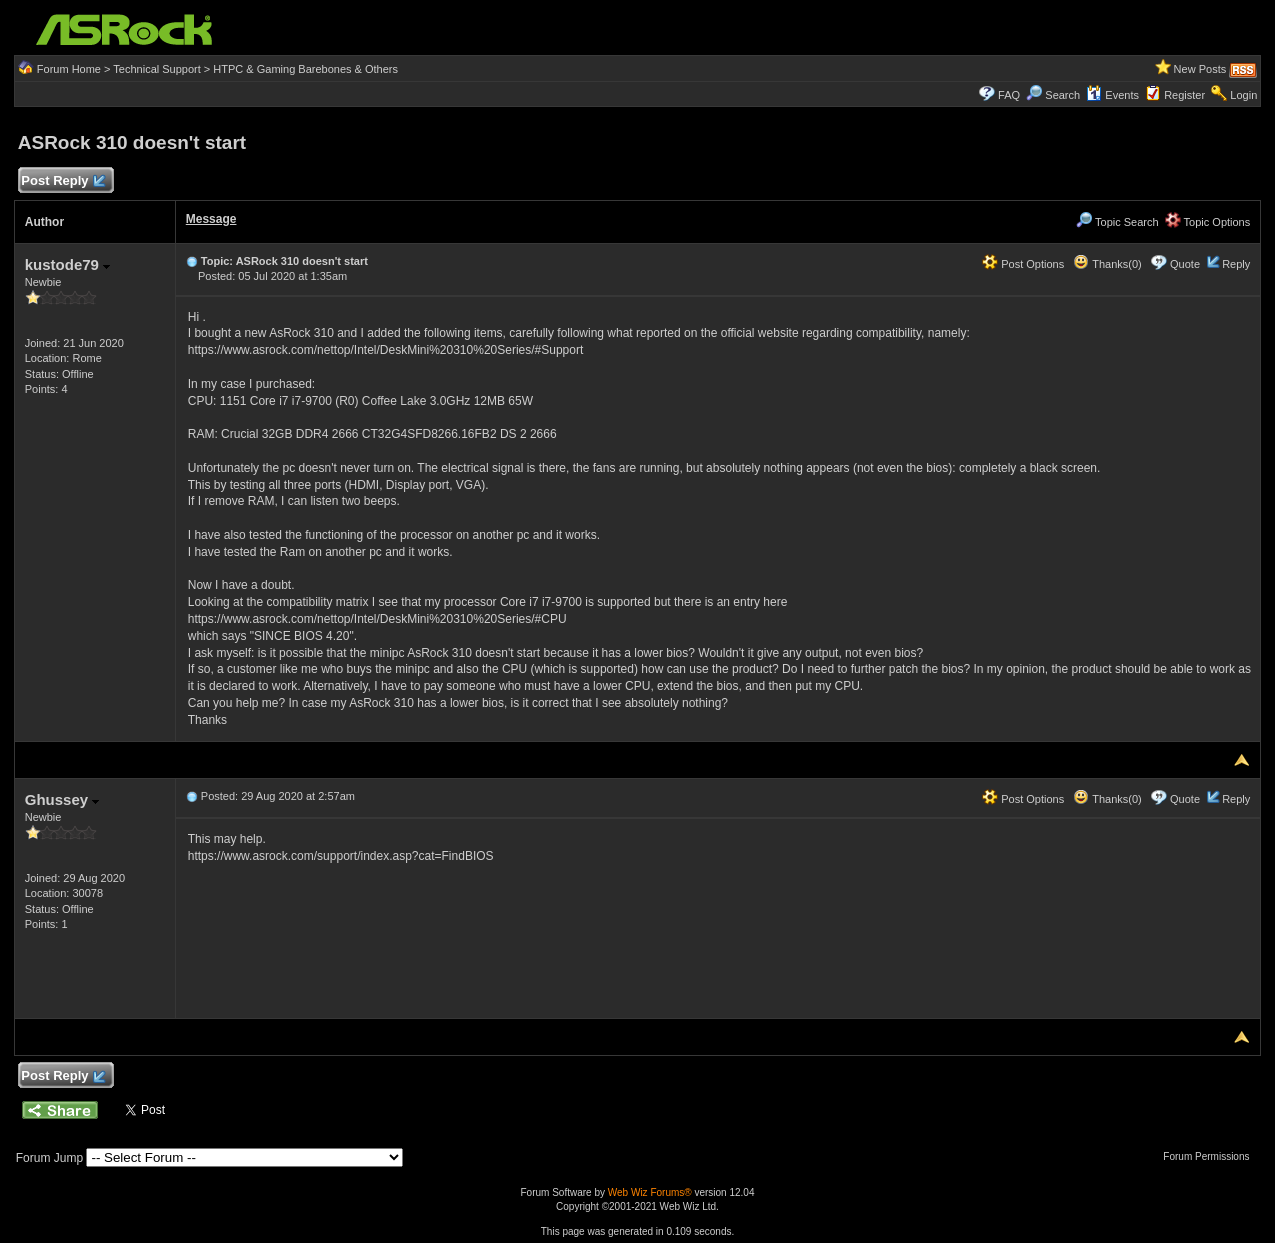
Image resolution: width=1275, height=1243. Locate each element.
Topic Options (1208, 222)
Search (1062, 95)
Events (1112, 95)
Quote (1185, 264)
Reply (1236, 264)
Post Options (1023, 264)
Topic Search (1117, 222)
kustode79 (67, 264)
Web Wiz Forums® (650, 1192)
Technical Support (156, 69)
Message (211, 219)
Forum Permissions (1211, 1156)
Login (1243, 95)
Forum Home (69, 69)
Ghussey (62, 799)
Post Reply (63, 181)
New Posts (1200, 69)
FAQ (1009, 95)
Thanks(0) (1107, 264)
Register (1184, 95)
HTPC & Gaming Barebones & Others (305, 69)
